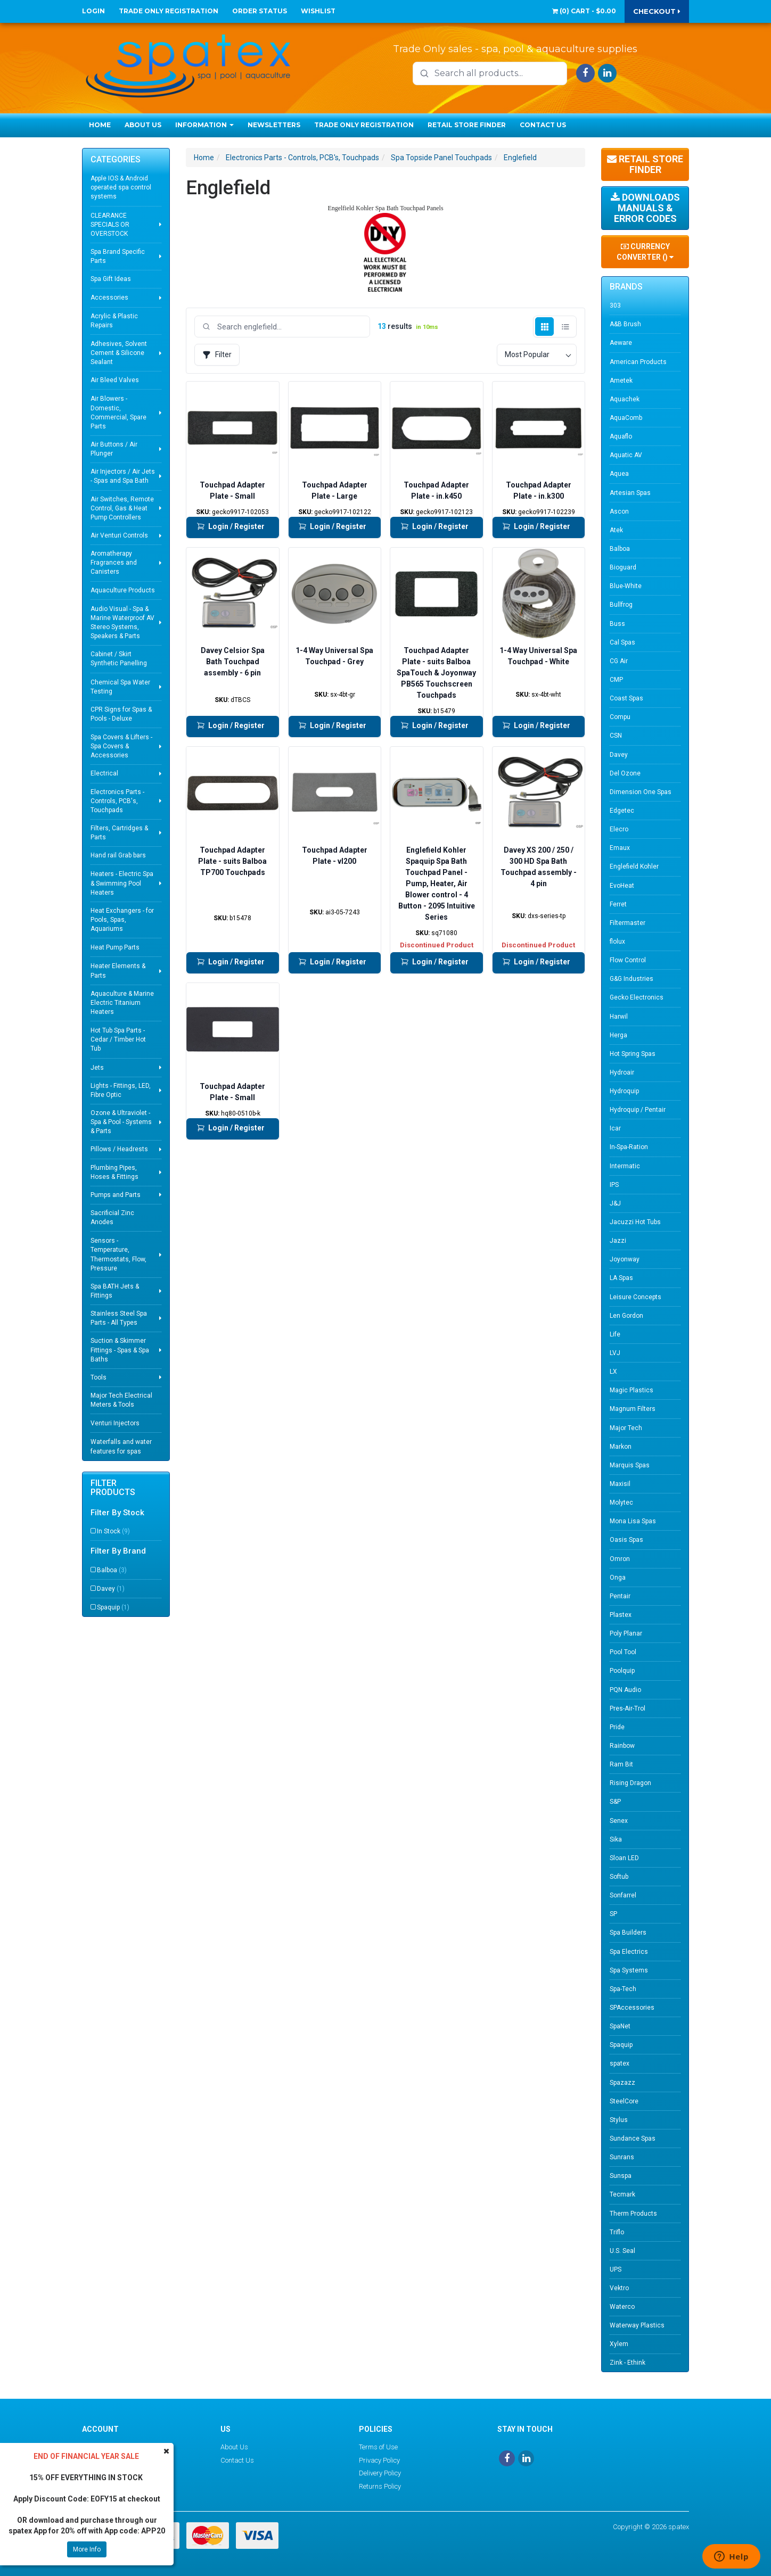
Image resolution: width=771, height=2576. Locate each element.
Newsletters (274, 125)
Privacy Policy (379, 2460)
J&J (615, 1203)
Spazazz (622, 2082)
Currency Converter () (645, 251)
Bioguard (623, 567)
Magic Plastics (631, 1390)
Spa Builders (628, 1932)
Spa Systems (629, 1970)
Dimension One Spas (640, 792)
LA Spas (621, 1278)
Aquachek (624, 399)
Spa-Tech (623, 1989)
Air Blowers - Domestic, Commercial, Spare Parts (118, 412)
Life (615, 1334)
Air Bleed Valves (115, 380)
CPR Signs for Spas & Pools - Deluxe (121, 714)
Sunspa (620, 2175)
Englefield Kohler (634, 866)
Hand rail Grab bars (118, 855)
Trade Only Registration (168, 11)
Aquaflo (621, 436)
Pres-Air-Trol (627, 1708)
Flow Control (628, 960)
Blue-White (626, 586)
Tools (98, 1377)
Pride (617, 1727)
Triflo (617, 2232)
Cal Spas (622, 642)
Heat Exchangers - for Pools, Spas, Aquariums (122, 919)
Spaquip (113, 1607)
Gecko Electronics (636, 997)
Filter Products (113, 1488)
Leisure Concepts (635, 1297)
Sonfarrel (623, 1895)
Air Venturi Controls (119, 535)
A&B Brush (625, 324)
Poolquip (622, 1670)
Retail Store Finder (467, 125)
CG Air (619, 661)
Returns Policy (380, 2486)
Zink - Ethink (627, 2362)
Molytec (621, 1502)
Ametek (621, 380)
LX (613, 1371)
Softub (619, 1876)
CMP (616, 679)
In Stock (113, 1531)
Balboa (112, 1570)
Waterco (622, 2306)
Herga (618, 1035)
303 (615, 305)
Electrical (104, 773)
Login (93, 11)
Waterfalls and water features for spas (121, 1446)
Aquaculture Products (123, 590)
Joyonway (624, 1259)
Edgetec (622, 810)
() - (584, 11)
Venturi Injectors (115, 1423)
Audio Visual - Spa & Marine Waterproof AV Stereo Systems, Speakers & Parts (122, 622)
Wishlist (318, 11)
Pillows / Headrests (119, 1149)
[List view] (565, 326)
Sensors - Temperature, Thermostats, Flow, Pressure (118, 1254)
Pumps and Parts (116, 1195)
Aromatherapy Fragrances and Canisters (114, 562)
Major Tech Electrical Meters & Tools (121, 1400)
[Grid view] (544, 326)
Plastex (620, 1615)
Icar (615, 1128)
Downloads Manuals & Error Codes (645, 208)
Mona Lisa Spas (633, 1521)
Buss (617, 624)
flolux (617, 941)
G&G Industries (631, 978)
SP (613, 1914)
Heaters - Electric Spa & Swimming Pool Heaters (122, 883)
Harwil (619, 1016)
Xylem (619, 2344)
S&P (615, 1801)
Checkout (656, 11)
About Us (143, 125)
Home (100, 125)
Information (204, 125)
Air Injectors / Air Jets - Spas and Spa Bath (123, 476)
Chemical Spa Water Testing (120, 687)
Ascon (619, 511)
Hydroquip (624, 1091)
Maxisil (620, 1484)
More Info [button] (87, 2549)
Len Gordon (626, 1315)
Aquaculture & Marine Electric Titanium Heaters (122, 1002)
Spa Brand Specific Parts (118, 256)
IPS (614, 1184)
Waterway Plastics (637, 2325)
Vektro (619, 2288)
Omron (620, 1559)
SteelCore (624, 2101)
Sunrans (622, 2157)
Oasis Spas (626, 1539)
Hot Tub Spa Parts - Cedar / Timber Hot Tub (118, 1039)
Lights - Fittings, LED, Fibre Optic (121, 1090)
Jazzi (618, 1240)
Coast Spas (626, 698)
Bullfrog (621, 604)
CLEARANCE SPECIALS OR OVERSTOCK (110, 224)
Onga (618, 1577)
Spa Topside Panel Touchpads (441, 157)
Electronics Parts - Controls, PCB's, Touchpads (117, 801)
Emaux (620, 848)
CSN (616, 735)
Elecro (619, 829)
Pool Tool (623, 1652)
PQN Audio (625, 1690)
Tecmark (622, 2194)
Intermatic (625, 1166)
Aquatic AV (626, 455)
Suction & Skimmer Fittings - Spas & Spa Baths (120, 1350)
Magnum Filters (632, 1409)
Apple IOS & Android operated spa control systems (121, 187)
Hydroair (622, 1072)
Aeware (621, 342)
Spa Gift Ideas (111, 279)
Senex (619, 1820)
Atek (616, 530)
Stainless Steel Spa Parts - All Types (119, 1318)
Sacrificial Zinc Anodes (112, 1217)
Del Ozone (625, 773)
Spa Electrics (629, 1951)
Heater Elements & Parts (118, 970)
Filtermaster (627, 923)
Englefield (520, 157)
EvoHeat (622, 885)
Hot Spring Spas (632, 1054)
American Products (638, 362)
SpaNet (620, 2026)
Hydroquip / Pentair (638, 1109)
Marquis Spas (630, 1465)
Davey (111, 1588)
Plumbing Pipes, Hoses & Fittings (114, 1172)
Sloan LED (624, 1858)
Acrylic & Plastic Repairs (114, 320)
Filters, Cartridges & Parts (119, 832)
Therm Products (633, 2213)
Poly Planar (626, 1633)
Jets (97, 1067)
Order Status (259, 11)
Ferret (618, 904)
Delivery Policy (380, 2473)
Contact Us (543, 125)
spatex (619, 2063)
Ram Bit (621, 1764)
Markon (620, 1446)
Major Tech (626, 1428)
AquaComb (626, 418)
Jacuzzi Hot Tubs (635, 1222)
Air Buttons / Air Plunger (114, 449)
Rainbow (622, 1745)
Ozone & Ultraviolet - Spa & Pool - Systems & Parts (121, 1122)
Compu (620, 717)
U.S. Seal (622, 2251)
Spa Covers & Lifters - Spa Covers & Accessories (121, 746)
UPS (615, 2269)
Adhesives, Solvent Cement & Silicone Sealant (119, 353)
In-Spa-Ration (629, 1147)
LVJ (615, 1353)
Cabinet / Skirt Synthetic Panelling (119, 658)
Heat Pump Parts (115, 947)
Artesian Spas (630, 493)
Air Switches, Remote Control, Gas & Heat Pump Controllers (122, 508)
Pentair (620, 1596)
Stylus (619, 2120)
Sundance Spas (632, 2138)
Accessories (109, 297)
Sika (616, 1839)
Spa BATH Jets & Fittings (115, 1291)
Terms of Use (378, 2447)
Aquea (619, 473)
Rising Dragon (630, 1783)
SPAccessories (632, 2007)
